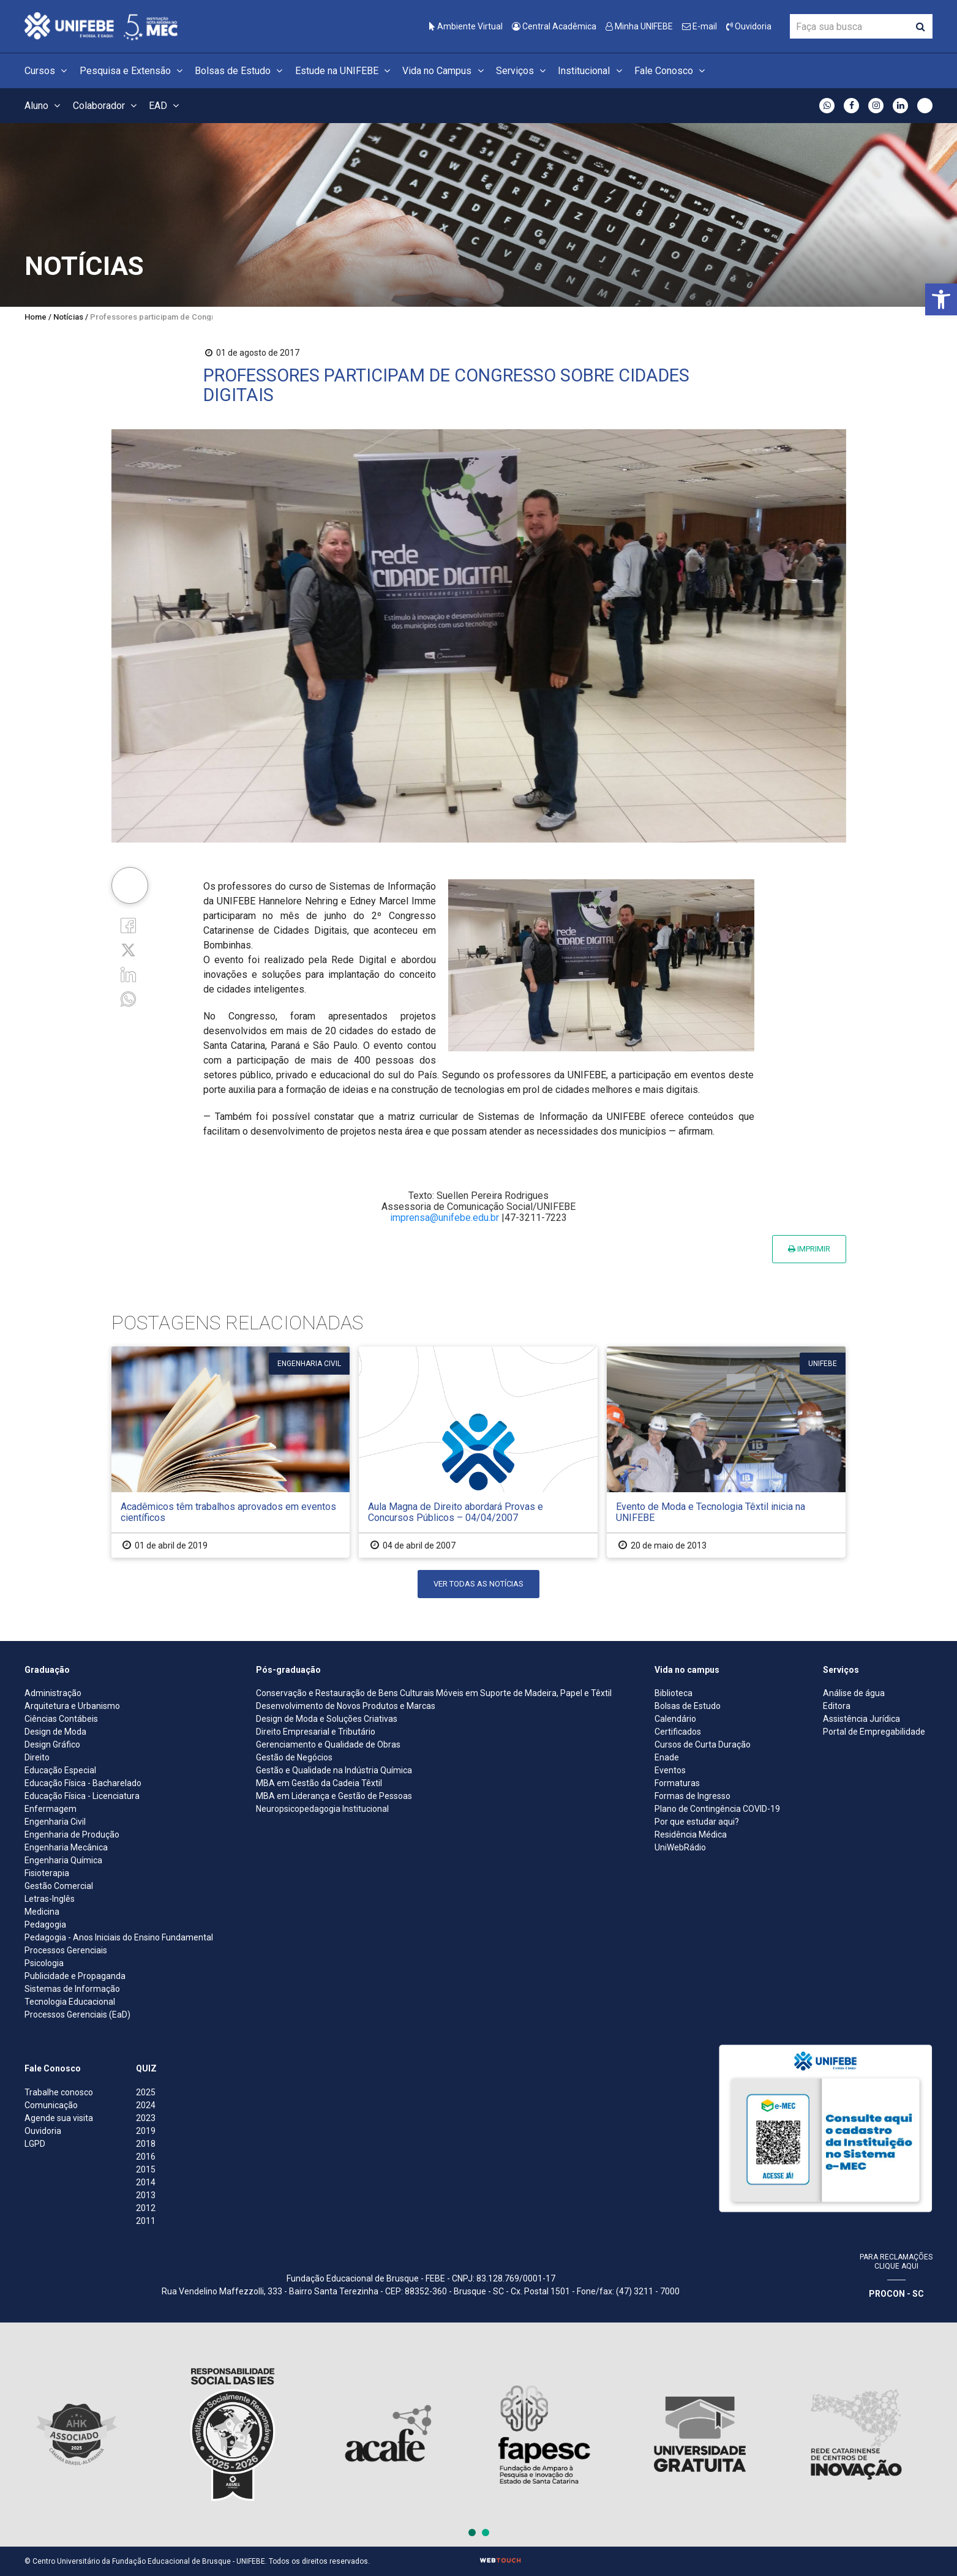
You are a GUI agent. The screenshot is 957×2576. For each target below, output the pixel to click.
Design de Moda (55, 1732)
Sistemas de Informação (72, 1989)
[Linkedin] (128, 974)
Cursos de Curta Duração (703, 1744)
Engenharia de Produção (71, 1834)
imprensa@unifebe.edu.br (444, 1217)
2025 (146, 2092)
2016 (146, 2156)
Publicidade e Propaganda (75, 1976)
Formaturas (677, 1783)
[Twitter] (128, 949)
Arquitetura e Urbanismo (72, 1706)
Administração (52, 1693)
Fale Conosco (671, 71)
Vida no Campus (444, 71)
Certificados (678, 1732)
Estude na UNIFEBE (344, 71)
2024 (146, 2105)
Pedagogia (45, 1924)
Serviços (522, 71)
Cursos (47, 71)
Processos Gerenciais (65, 1950)
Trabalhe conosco (58, 2092)
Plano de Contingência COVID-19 (717, 1809)
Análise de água (854, 1693)
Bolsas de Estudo (240, 71)
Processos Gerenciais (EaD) (77, 2014)
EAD (165, 105)
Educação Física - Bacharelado (82, 1783)
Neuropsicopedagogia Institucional (322, 1809)
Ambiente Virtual (466, 26)
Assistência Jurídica (861, 1719)
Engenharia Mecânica (66, 1847)
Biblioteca (673, 1693)
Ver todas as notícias (478, 1583)
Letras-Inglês (49, 1899)
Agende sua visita (58, 2118)
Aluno (44, 105)
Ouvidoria (748, 26)
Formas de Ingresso (692, 1796)
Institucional (591, 71)
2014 (146, 2182)
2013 (146, 2195)
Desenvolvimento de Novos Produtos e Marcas (345, 1706)
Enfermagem (50, 1809)
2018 (146, 2144)
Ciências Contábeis (61, 1719)
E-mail (699, 26)
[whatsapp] (128, 998)
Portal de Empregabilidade (874, 1732)
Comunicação (51, 2105)
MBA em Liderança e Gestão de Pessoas (334, 1796)
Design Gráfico (52, 1744)
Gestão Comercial (58, 1886)
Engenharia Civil (55, 1822)
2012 (146, 2208)
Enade (667, 1757)
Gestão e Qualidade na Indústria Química (334, 1770)
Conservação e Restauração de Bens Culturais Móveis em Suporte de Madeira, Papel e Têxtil (434, 1693)
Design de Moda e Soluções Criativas (326, 1719)
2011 (146, 2221)
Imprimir (809, 1248)
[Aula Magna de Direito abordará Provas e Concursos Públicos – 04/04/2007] (478, 1452)
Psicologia (44, 1963)
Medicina (41, 1912)
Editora (836, 1706)
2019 (146, 2131)
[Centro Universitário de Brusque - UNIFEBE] (101, 25)
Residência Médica (691, 1834)
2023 (146, 2118)
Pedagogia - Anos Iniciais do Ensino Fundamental (118, 1937)
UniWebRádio (680, 1847)
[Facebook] (128, 924)
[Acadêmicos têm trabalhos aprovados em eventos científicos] (230, 1452)
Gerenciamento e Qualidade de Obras (328, 1744)
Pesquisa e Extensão (133, 71)
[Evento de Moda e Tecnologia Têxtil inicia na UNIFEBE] (726, 1452)
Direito (37, 1757)
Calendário (675, 1719)
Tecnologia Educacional (69, 2002)
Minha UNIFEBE (639, 26)
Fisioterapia (46, 1873)
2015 (146, 2169)
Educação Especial (60, 1770)
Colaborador (106, 105)
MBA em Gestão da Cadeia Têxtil (319, 1783)
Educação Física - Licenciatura (82, 1796)
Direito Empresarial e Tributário (315, 1732)
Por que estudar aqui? (697, 1822)
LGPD (34, 2144)
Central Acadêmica (554, 26)
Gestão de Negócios (294, 1757)
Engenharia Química (63, 1860)
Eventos (670, 1770)
